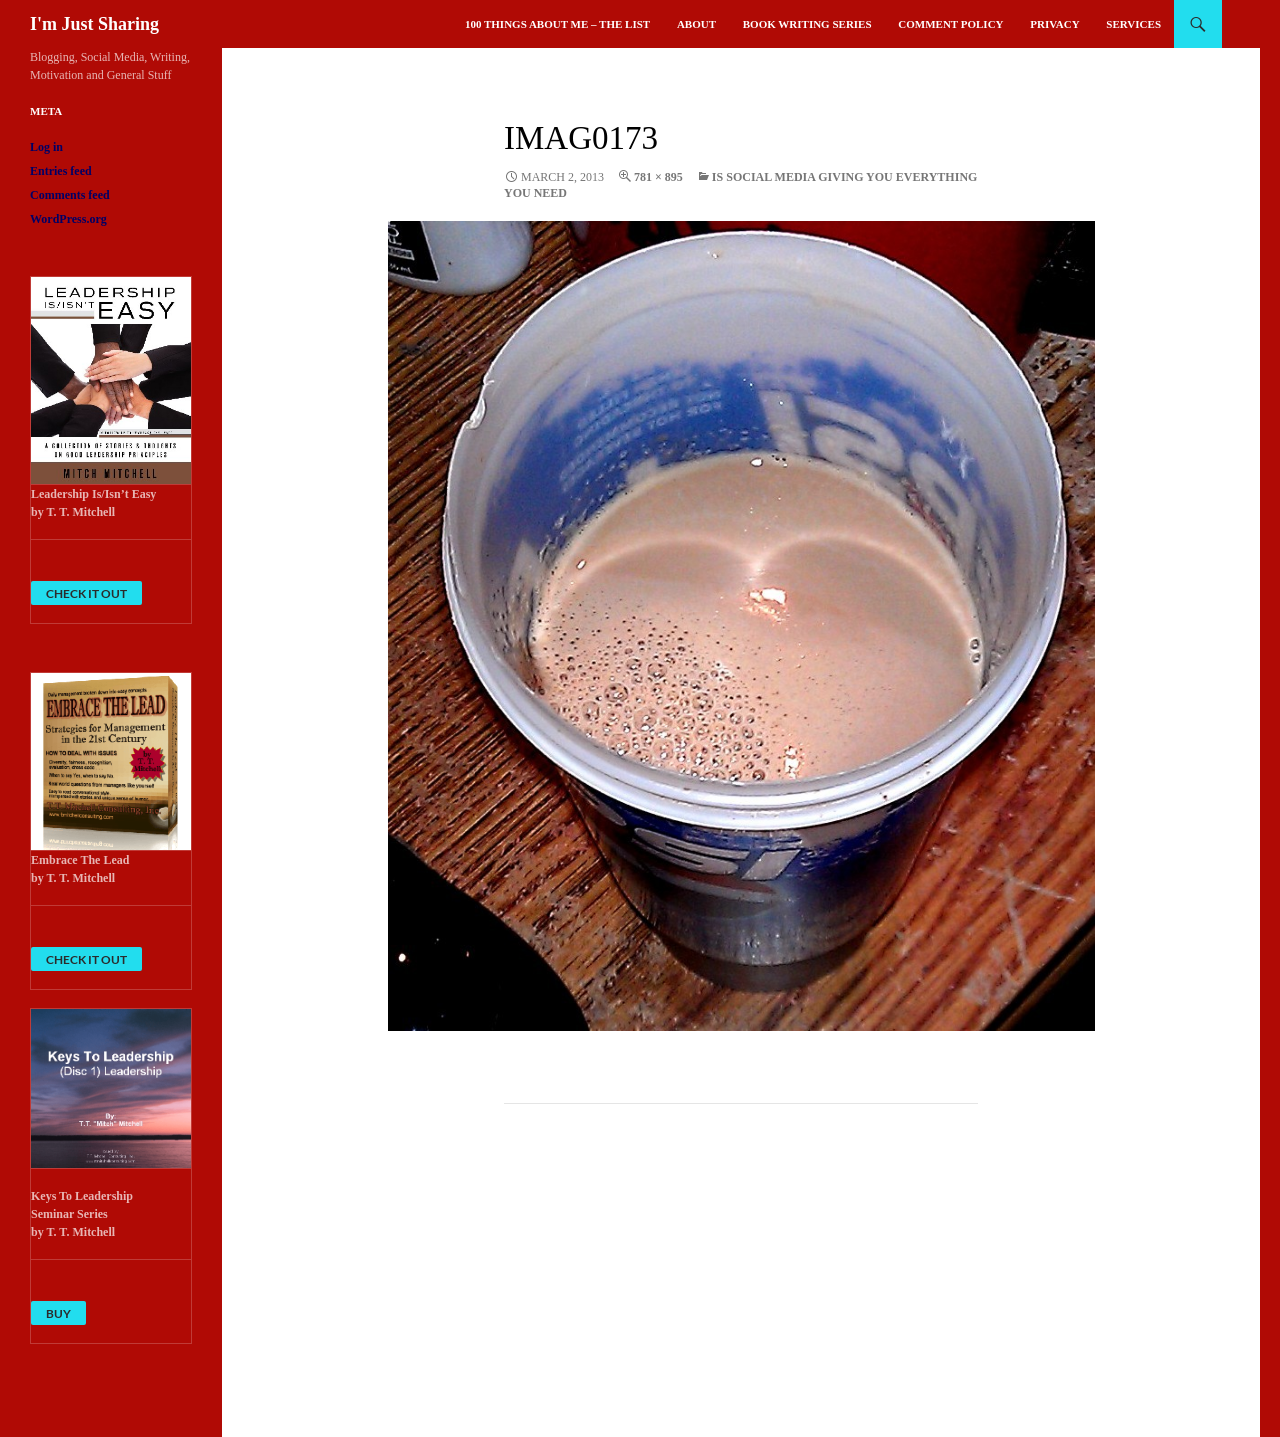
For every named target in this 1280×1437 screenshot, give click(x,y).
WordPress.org (68, 219)
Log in (46, 147)
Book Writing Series (807, 24)
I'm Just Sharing (94, 24)
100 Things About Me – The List (557, 24)
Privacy (1054, 24)
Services (1133, 24)
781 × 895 (658, 177)
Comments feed (70, 195)
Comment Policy (950, 24)
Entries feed (61, 171)
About (696, 24)
